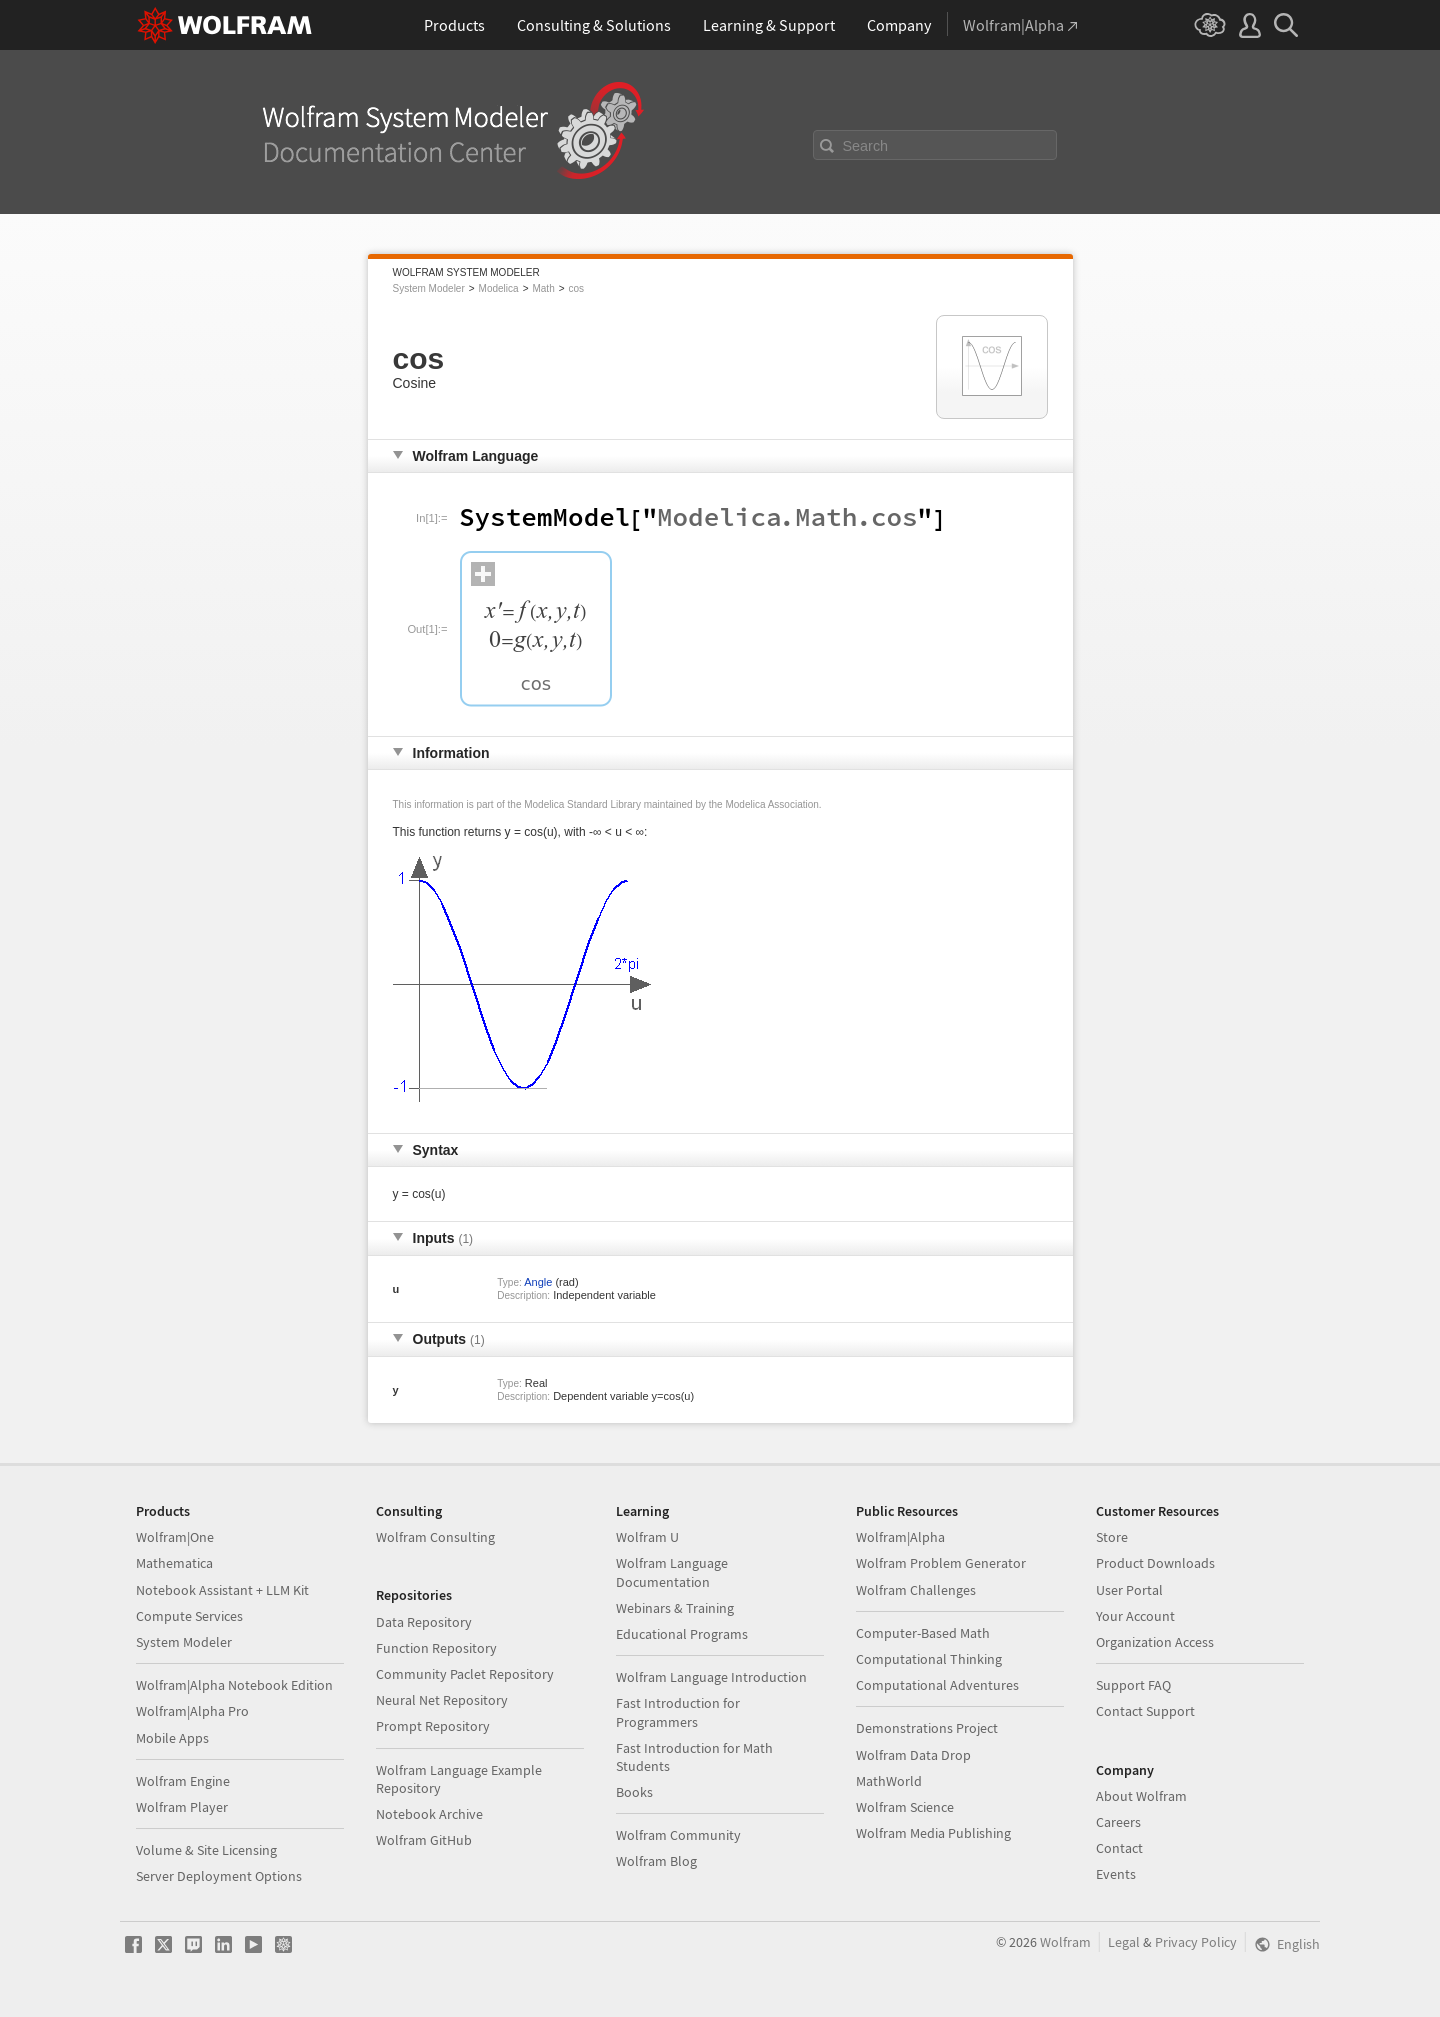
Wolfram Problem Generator (941, 1563)
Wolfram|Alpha (900, 1537)
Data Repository (424, 1622)
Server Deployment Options (219, 1876)
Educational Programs (682, 1634)
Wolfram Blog (656, 1861)
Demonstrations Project (927, 1728)
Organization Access (1155, 1642)
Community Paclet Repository (465, 1674)
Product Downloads (1155, 1563)
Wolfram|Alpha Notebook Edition (234, 1685)
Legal (1124, 1942)
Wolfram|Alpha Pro (192, 1711)
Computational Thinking (929, 1659)
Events (1116, 1874)
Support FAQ (1133, 1685)
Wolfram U (647, 1537)
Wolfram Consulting (435, 1537)
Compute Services (189, 1616)
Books (634, 1792)
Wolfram (1065, 1942)
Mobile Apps (172, 1738)
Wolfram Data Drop (913, 1755)
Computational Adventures (937, 1685)
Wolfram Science (905, 1807)
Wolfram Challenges (916, 1590)
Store (1112, 1537)
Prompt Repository (433, 1726)
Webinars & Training (675, 1608)
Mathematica (174, 1563)
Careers (1118, 1822)
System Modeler (429, 288)
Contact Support (1145, 1711)
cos (577, 288)
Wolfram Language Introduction (711, 1677)
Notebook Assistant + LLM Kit (222, 1590)
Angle (538, 1282)
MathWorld (889, 1781)
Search (866, 146)
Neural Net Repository (442, 1700)
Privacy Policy (1196, 1942)
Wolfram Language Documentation (672, 1572)
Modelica (499, 288)
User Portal (1129, 1590)
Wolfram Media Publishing (933, 1833)
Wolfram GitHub (424, 1840)
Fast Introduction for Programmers (678, 1712)
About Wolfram (1141, 1796)
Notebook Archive (429, 1814)
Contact (1119, 1848)
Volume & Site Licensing (206, 1850)
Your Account (1135, 1616)
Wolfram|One (175, 1537)
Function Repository (436, 1648)
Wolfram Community (678, 1835)
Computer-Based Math (923, 1633)
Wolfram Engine (183, 1781)
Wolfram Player (182, 1807)
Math (543, 288)
